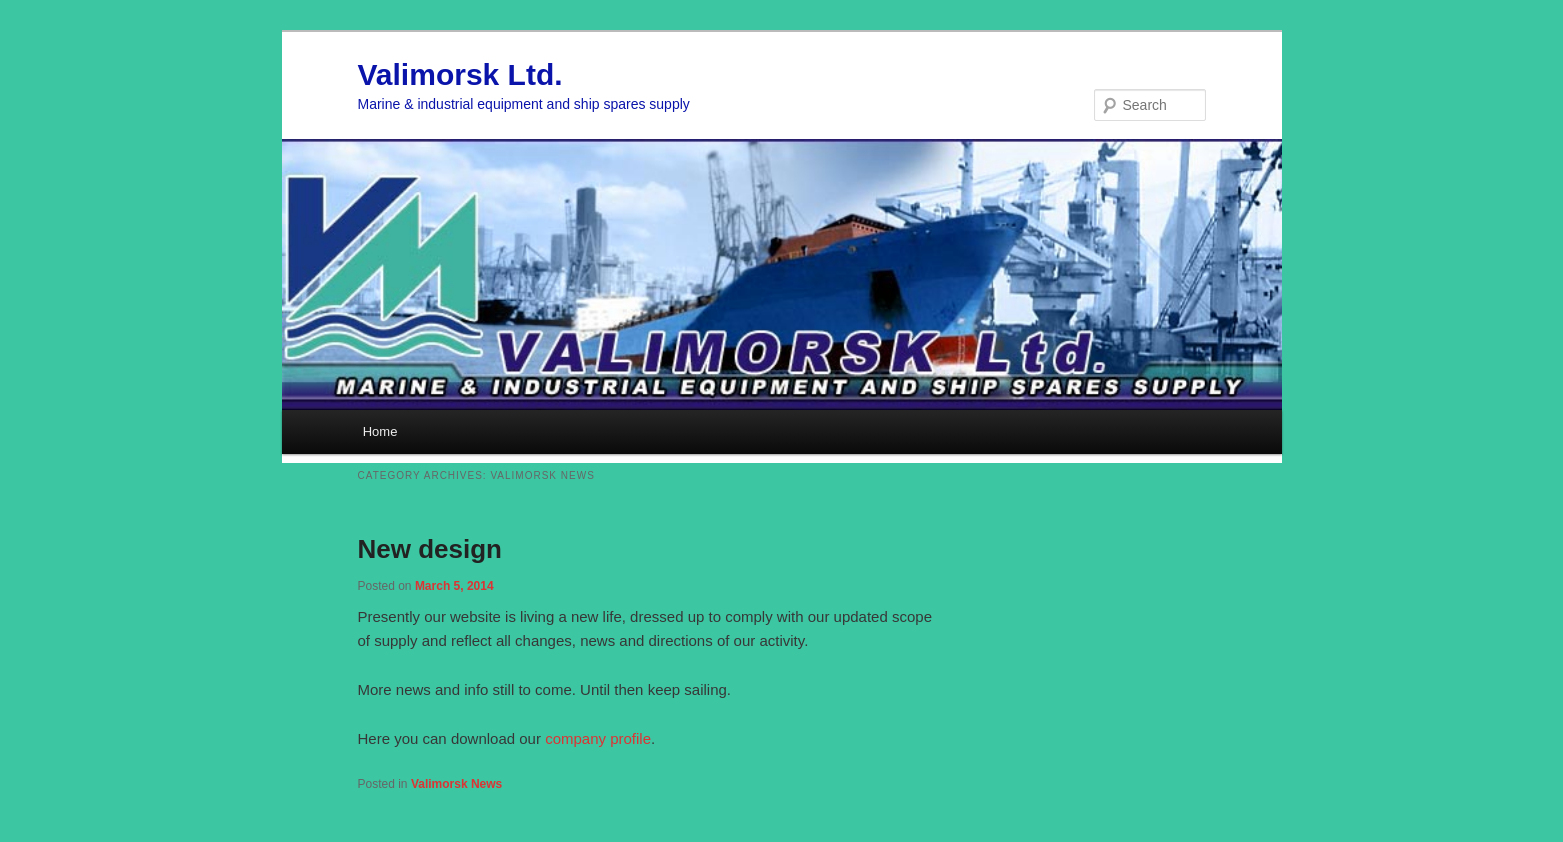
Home (380, 431)
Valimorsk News (456, 784)
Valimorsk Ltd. (460, 74)
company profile (598, 738)
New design (430, 549)
